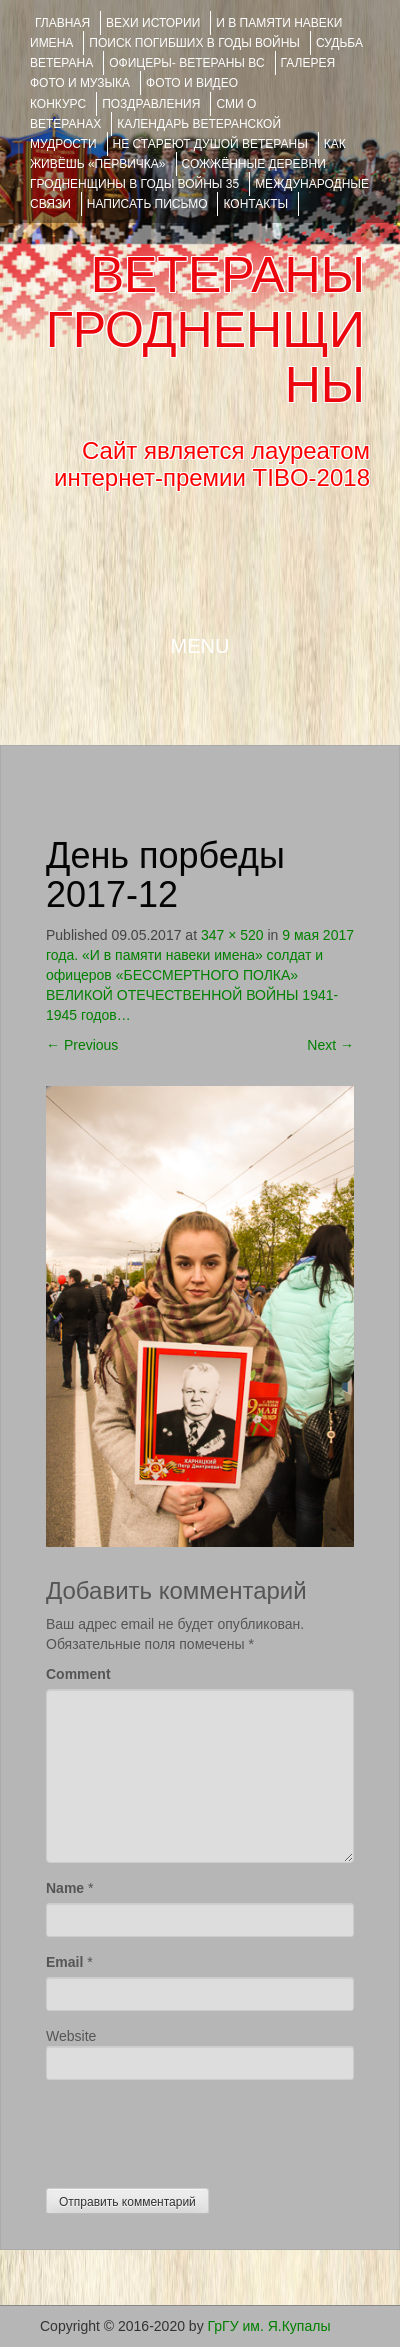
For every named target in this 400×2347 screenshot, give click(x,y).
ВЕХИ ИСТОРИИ (153, 23)
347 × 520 (232, 935)
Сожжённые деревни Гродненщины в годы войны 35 (178, 174)
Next (330, 1045)
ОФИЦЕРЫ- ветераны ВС (186, 63)
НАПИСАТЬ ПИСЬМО (147, 204)
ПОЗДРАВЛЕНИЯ (151, 104)
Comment (78, 1674)
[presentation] (198, 2129)
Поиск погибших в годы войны (194, 43)
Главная (62, 23)
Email (64, 1962)
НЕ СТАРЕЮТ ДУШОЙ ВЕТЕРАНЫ (210, 144)
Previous (82, 1045)
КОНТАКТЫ (255, 204)
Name (65, 1888)
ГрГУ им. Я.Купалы (269, 2326)
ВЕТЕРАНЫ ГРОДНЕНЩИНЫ (205, 330)
